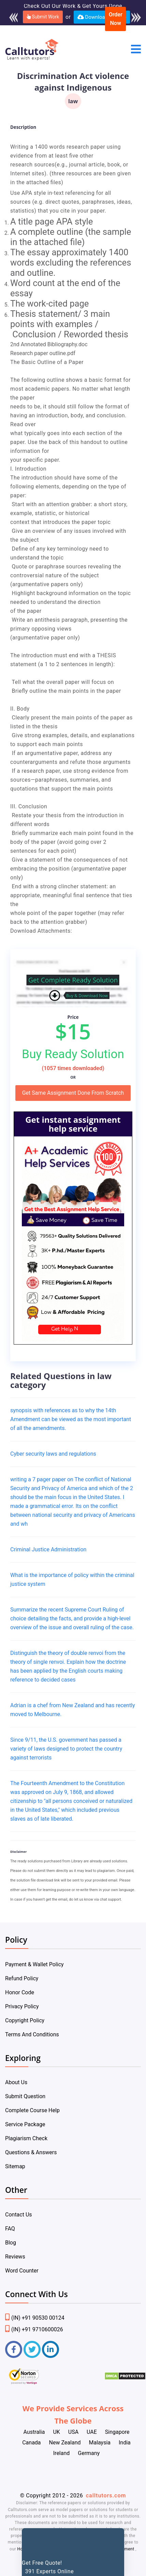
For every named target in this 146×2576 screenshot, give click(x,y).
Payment (126, 2549)
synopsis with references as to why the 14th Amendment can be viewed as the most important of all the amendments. (70, 1419)
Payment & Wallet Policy (34, 1964)
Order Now (115, 19)
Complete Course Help (32, 2110)
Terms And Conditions (32, 2034)
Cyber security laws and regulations (53, 1454)
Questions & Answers (31, 2152)
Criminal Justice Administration (48, 1549)
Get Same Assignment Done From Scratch (73, 1093)
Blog (10, 2242)
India (125, 2442)
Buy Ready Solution (73, 1054)
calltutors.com (106, 2495)
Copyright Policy (24, 2020)
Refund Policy (21, 1978)
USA (73, 2432)
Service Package (25, 2124)
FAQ (10, 2228)
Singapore (117, 2432)
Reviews (15, 2256)
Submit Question (25, 2096)
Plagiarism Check (26, 2138)
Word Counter (22, 2270)
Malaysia (100, 2442)
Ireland (61, 2453)
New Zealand (65, 2442)
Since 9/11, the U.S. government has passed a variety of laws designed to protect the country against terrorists (66, 1749)
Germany (89, 2453)
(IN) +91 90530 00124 (34, 2318)
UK (56, 2432)
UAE (92, 2432)
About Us (16, 2082)
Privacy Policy (22, 2006)
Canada (31, 2442)
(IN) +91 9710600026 (34, 2329)
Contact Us (18, 2214)
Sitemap (15, 2166)
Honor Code (19, 1992)
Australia (34, 2432)
